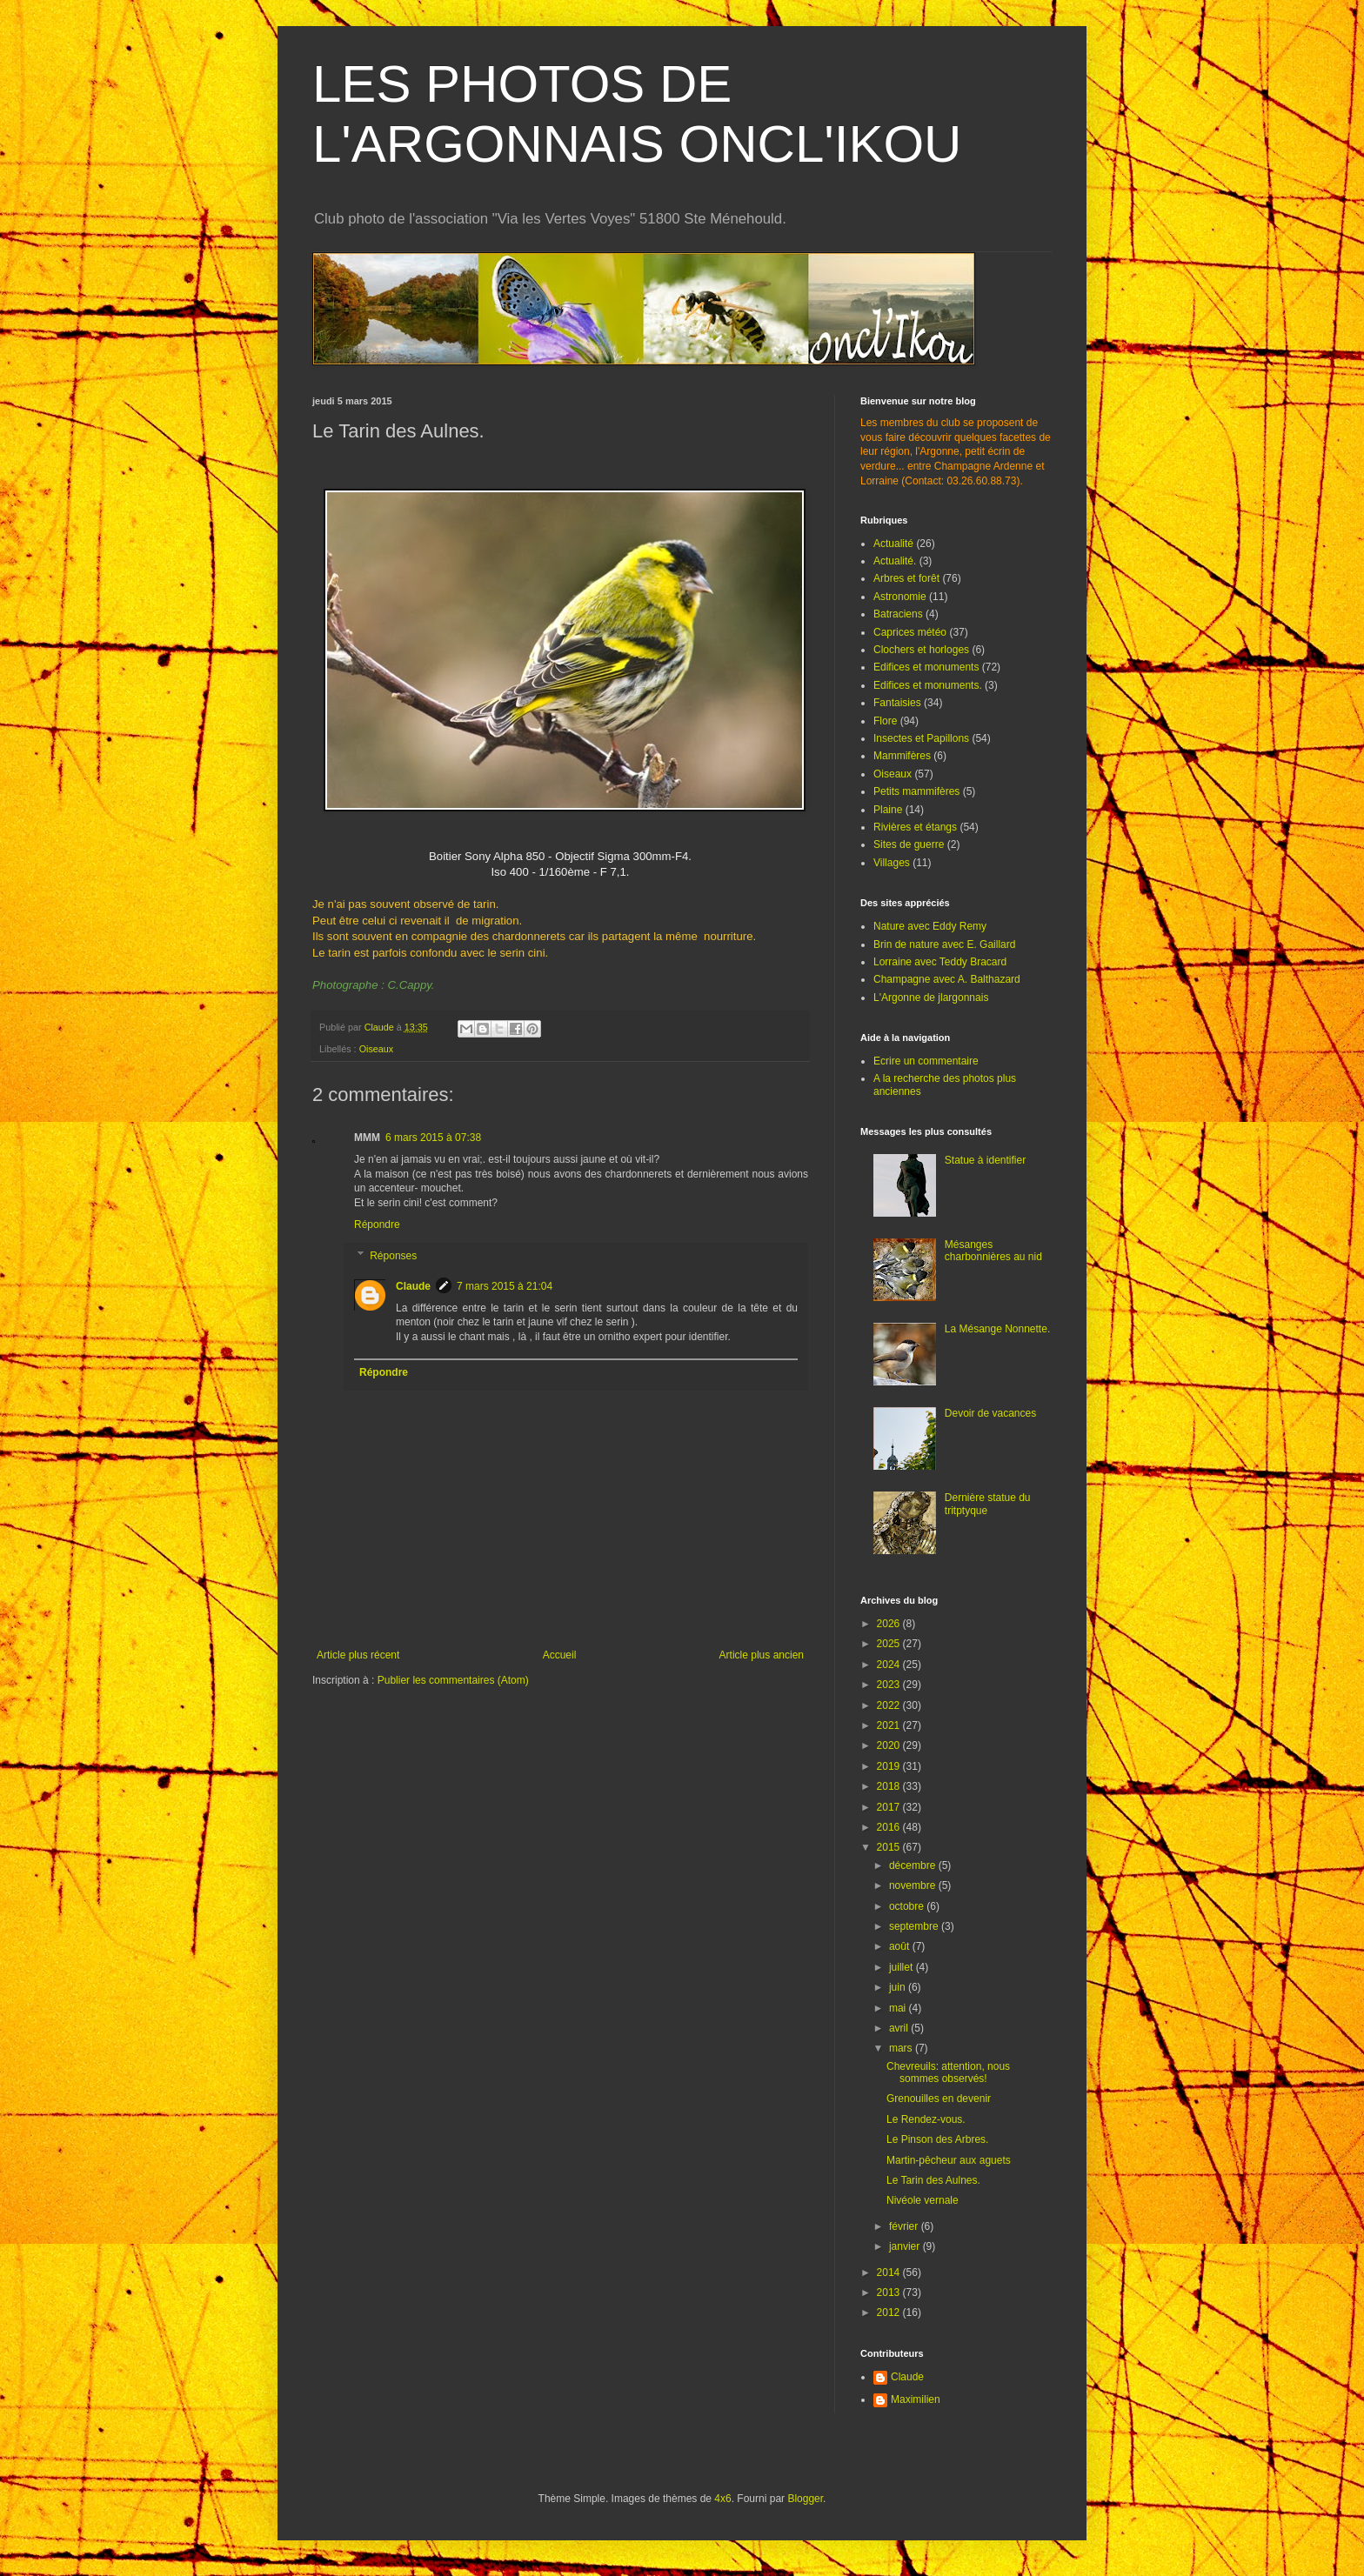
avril (900, 2028)
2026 (890, 1624)
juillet (902, 1967)
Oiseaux (376, 1049)
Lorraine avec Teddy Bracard (939, 962)
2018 (890, 1786)
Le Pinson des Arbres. (937, 2139)
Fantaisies (897, 703)
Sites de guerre (908, 844)
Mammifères (902, 756)
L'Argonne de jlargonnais (930, 997)
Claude (413, 1286)
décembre (914, 1865)
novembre (914, 1885)
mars (902, 2048)
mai (899, 2008)
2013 (890, 2292)
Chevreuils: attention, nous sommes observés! (948, 2072)
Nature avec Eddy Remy (929, 926)
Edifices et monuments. (927, 685)
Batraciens (898, 614)
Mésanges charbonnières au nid (993, 1250)
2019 (890, 1766)
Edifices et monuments (926, 667)
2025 (890, 1644)
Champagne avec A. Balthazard (946, 979)
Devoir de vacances (990, 1413)
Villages (891, 863)
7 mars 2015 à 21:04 (504, 1286)
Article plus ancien (761, 1655)
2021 (890, 1725)
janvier (906, 2246)
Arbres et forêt (906, 578)
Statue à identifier (985, 1160)
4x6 (722, 2499)
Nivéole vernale (922, 2200)
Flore (885, 721)
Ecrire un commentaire (926, 1061)
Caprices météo (909, 632)
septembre (915, 1926)
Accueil (560, 1655)
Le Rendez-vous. (926, 2119)
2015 (890, 1847)
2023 (890, 1684)
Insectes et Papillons (921, 738)
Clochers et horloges (921, 650)
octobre (907, 1906)
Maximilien (915, 2399)
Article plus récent (358, 1655)
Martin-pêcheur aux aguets (948, 2160)
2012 (890, 2312)
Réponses (393, 1256)
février (905, 2226)
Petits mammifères (916, 791)
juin (898, 1987)
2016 (890, 1827)
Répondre (377, 1224)
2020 (890, 1745)
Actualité (893, 543)
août (901, 1946)
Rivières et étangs (915, 827)
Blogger (805, 2499)
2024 (890, 1664)
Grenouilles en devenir (938, 2098)
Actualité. (894, 561)
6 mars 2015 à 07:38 (433, 1137)
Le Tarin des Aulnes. (933, 2180)
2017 (890, 1807)
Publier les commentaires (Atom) (453, 1680)
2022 (890, 1705)
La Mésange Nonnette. (997, 1329)
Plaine (887, 810)
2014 (890, 2272)
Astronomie (899, 597)
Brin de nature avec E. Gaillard (944, 944)
